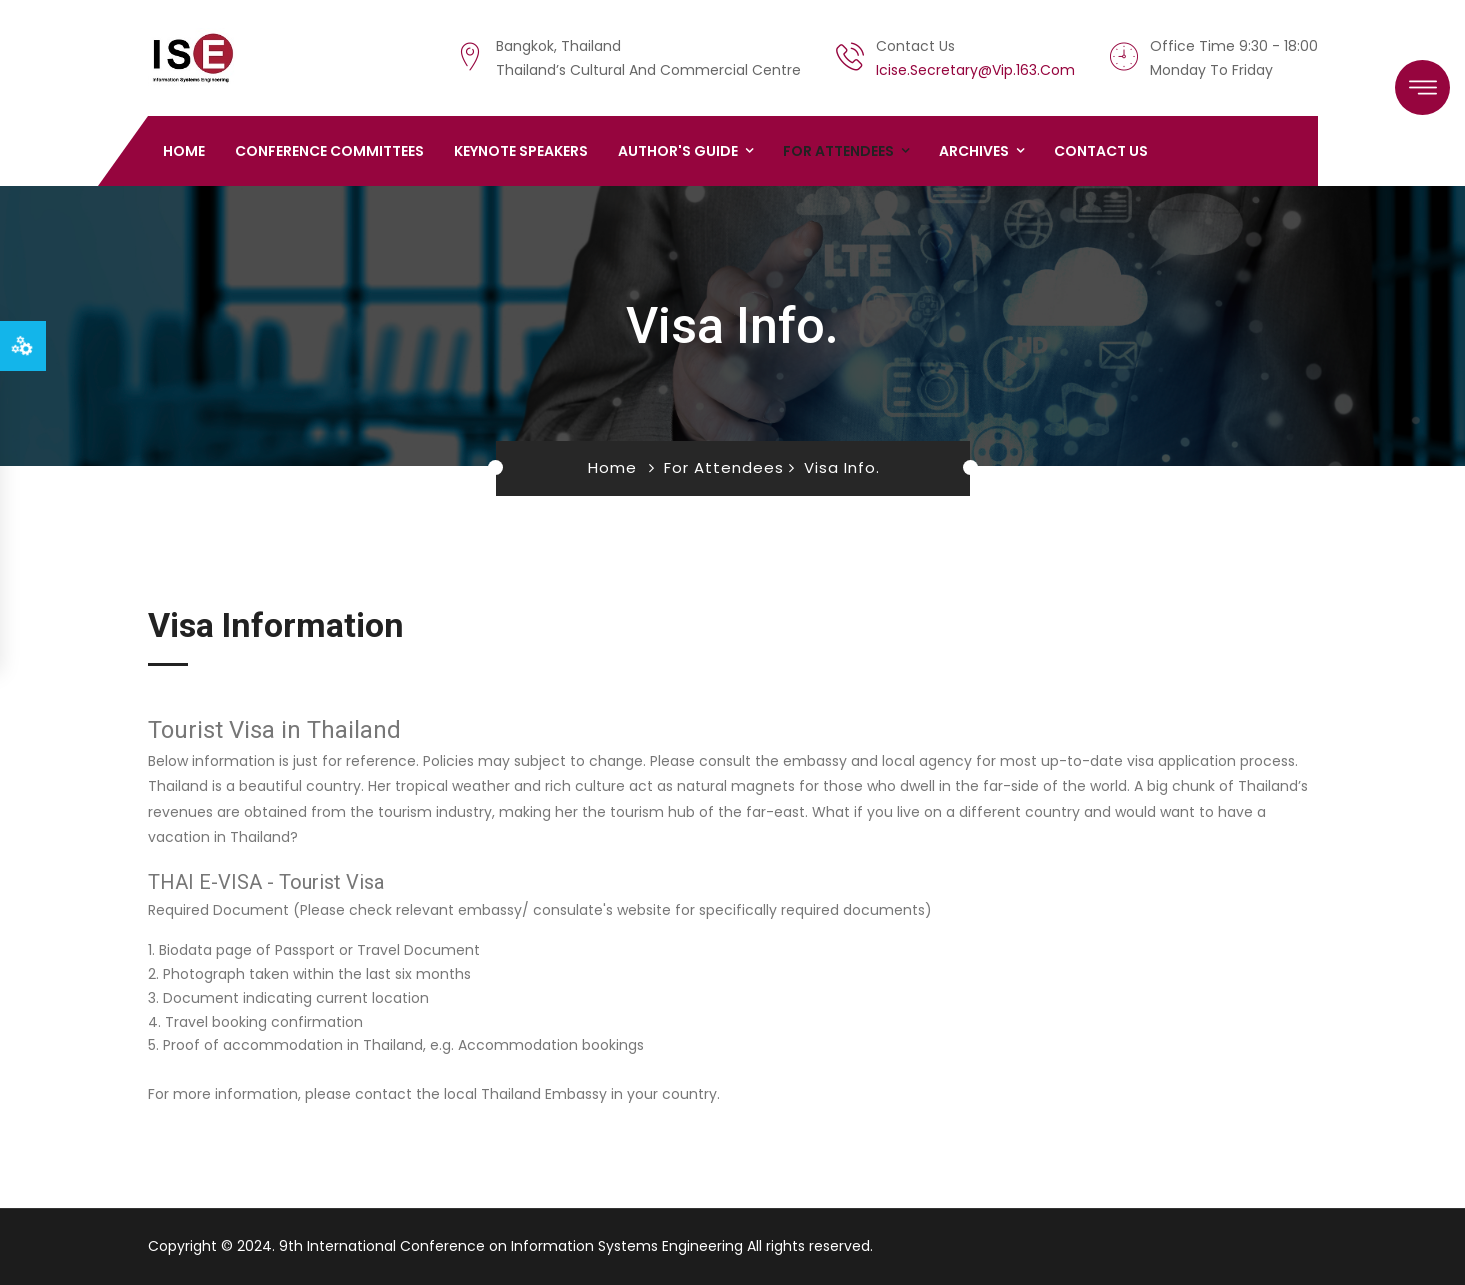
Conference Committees (329, 151)
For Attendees (838, 151)
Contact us (1101, 151)
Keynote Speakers (521, 151)
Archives (974, 151)
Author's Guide (678, 151)
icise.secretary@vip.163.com (975, 70)
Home (184, 151)
